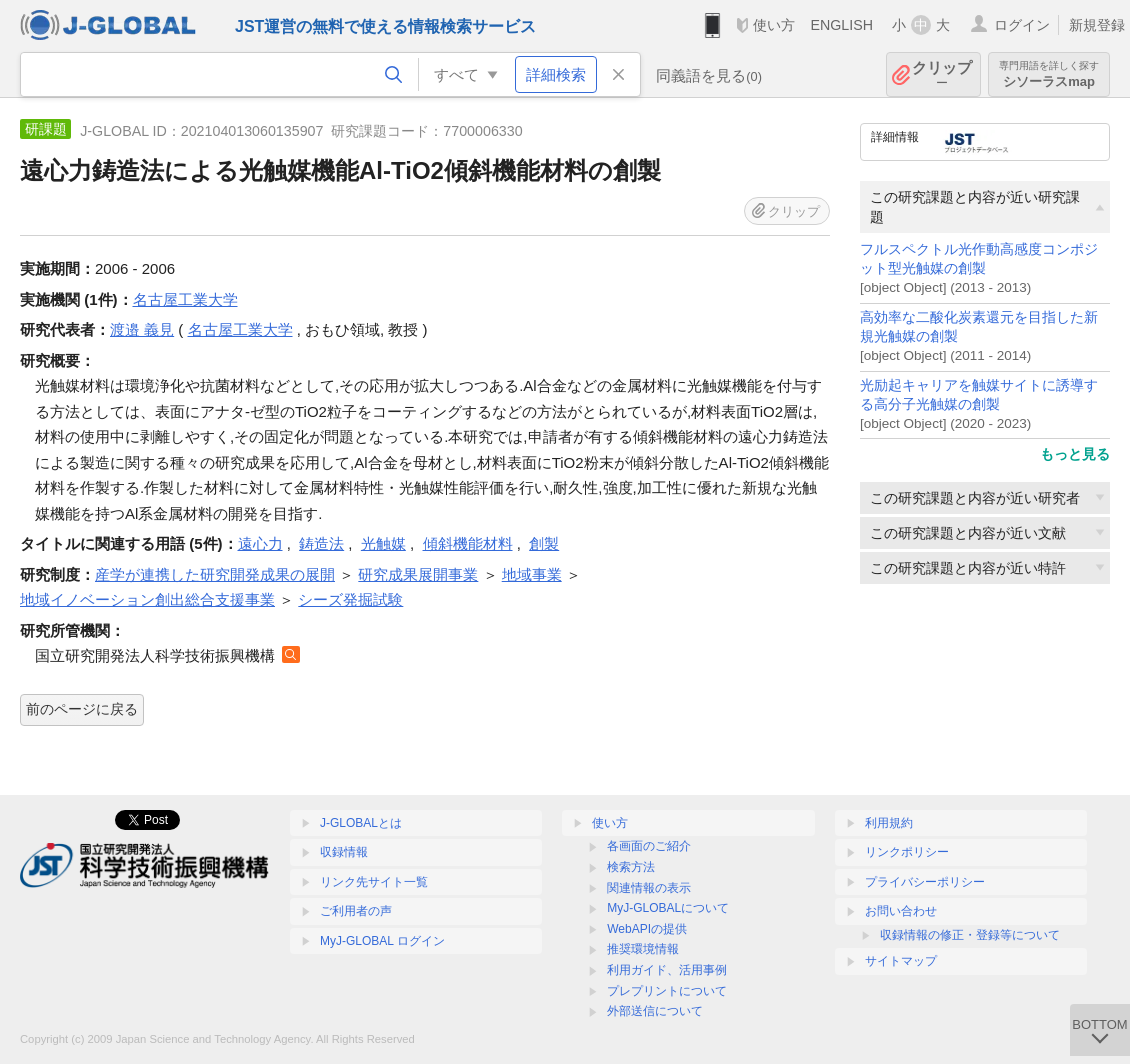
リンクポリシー (907, 852)
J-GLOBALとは (361, 823)
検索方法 (631, 867)
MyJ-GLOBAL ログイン (382, 941)
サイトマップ (901, 961)
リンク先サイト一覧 (374, 882)
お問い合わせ (901, 911)
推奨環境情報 (643, 949)
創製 (544, 543)
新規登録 (1097, 25)
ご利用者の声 (356, 911)
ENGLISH (841, 25)
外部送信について (655, 1011)
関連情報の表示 (649, 888)
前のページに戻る (82, 709)
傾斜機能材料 (468, 543)
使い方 (774, 25)
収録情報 (344, 852)
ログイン (1022, 25)
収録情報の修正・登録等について (970, 935)
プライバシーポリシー (925, 882)
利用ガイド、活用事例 (667, 970)
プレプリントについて (667, 991)
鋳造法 (321, 543)
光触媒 (383, 543)
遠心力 (260, 543)
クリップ (942, 74)
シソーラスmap (1049, 74)
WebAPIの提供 (647, 929)
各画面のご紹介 (649, 846)
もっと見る (1075, 454)
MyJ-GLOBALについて (668, 908)
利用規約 (889, 823)
